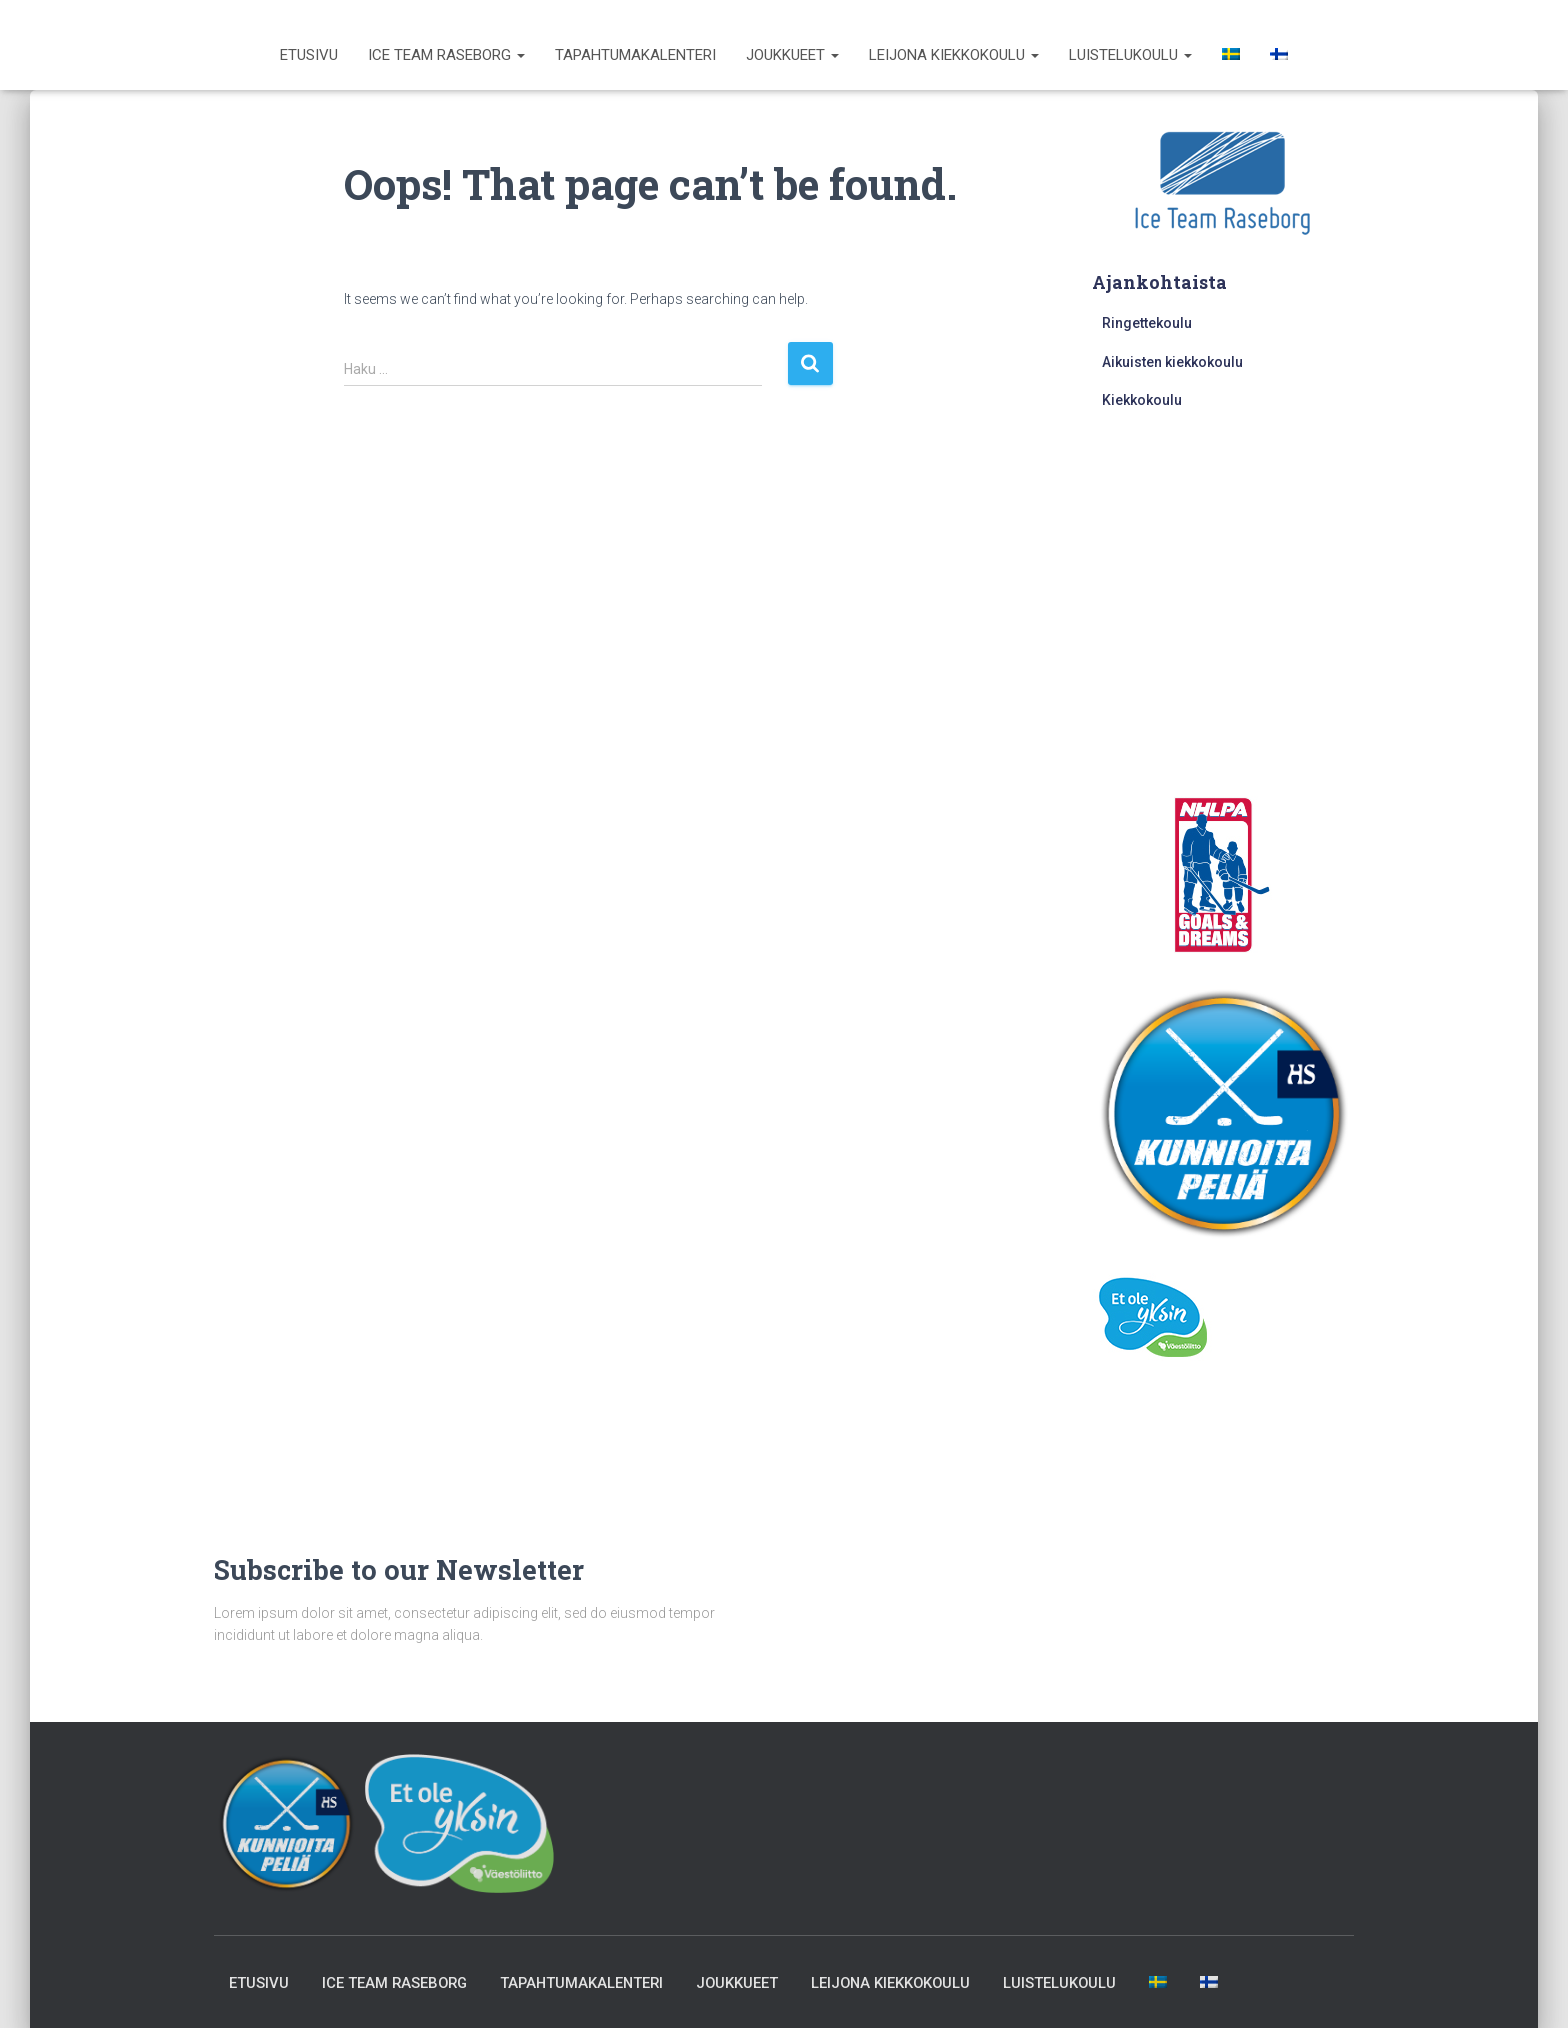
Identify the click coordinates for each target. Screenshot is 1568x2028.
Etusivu (309, 55)
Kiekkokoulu (1142, 400)
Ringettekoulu (1147, 323)
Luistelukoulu (1130, 55)
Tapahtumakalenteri (635, 55)
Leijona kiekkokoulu (954, 55)
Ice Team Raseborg (446, 55)
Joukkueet (792, 55)
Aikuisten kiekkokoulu (1172, 362)
